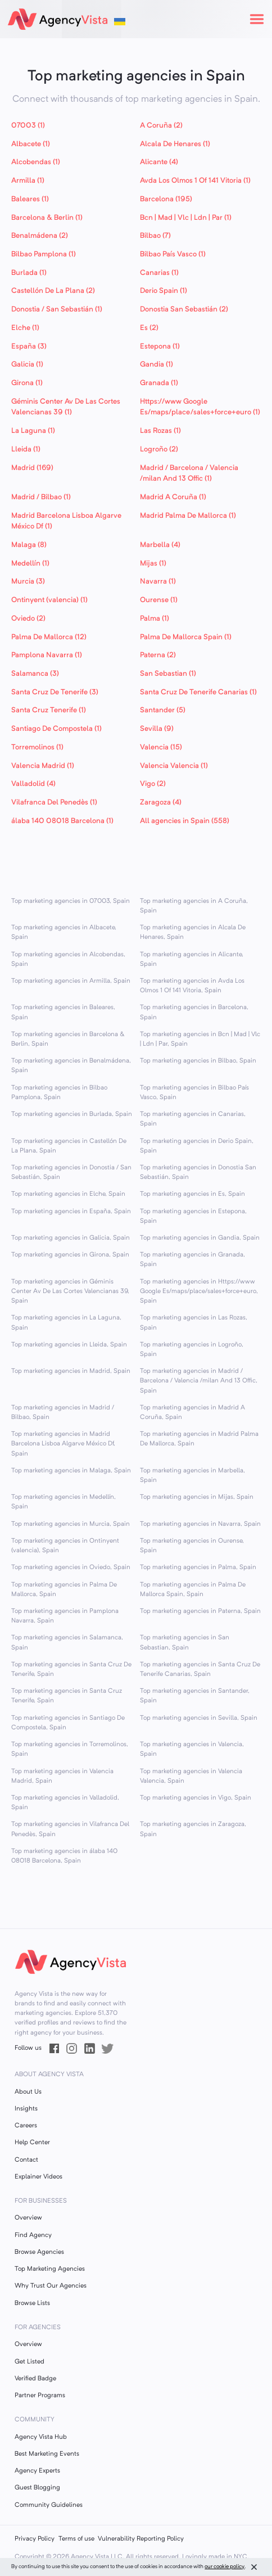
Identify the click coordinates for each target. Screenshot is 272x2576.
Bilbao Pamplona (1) (43, 254)
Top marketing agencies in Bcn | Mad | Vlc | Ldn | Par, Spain (200, 1039)
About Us (28, 2092)
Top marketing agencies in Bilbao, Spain (198, 1060)
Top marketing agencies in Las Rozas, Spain (193, 1322)
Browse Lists (32, 2303)
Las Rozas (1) (160, 431)
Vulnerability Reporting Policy (141, 2539)
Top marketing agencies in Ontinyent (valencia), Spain (65, 1546)
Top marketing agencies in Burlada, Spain (71, 1114)
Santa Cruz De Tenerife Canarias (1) (198, 692)
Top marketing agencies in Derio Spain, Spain (196, 1146)
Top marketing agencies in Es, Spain (192, 1194)
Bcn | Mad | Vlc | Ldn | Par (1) (186, 218)
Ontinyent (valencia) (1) (49, 600)
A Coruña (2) (161, 125)
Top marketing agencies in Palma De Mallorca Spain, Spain (193, 1589)
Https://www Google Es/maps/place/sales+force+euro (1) (200, 407)
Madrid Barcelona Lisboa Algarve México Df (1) (66, 521)
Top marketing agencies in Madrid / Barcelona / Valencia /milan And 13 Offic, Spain (198, 1381)
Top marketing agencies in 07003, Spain (70, 901)
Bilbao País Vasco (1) (173, 254)
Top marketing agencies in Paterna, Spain (200, 1611)
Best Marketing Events (47, 2454)
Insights (26, 2108)
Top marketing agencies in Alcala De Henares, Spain (193, 932)
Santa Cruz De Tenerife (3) (54, 692)
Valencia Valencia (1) (174, 766)
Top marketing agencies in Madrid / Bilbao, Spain (62, 1412)
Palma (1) (154, 618)
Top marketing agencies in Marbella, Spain (192, 1475)
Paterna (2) (158, 655)
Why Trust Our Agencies (51, 2286)
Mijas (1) (153, 563)
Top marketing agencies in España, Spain (71, 1211)
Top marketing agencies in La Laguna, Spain (66, 1322)
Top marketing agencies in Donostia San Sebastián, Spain (198, 1172)
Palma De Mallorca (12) (49, 637)
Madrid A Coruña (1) (173, 497)
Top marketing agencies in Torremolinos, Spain (69, 1749)
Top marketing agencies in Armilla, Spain (70, 981)
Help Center (32, 2142)
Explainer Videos (38, 2176)
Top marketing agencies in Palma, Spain (198, 1567)
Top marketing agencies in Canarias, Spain (193, 1119)
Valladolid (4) (33, 784)
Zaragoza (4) (161, 802)
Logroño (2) (159, 449)
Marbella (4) (160, 545)
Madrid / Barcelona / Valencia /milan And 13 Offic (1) (189, 473)
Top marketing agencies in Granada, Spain (192, 1259)
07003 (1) (28, 125)
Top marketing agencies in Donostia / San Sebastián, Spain (71, 1172)
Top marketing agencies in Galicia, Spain (70, 1238)
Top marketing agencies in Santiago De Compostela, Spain (68, 1723)
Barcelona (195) (166, 199)
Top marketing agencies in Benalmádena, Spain (71, 1065)
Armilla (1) (27, 180)
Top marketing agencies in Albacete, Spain (63, 932)
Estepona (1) (160, 346)
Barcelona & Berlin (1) (47, 218)
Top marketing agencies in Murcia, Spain (70, 1524)
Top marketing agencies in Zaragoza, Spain (193, 1829)
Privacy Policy (35, 2539)
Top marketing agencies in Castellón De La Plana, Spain (68, 1146)
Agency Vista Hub (41, 2437)
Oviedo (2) (28, 618)
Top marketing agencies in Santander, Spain (195, 1696)
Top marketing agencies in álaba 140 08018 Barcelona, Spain (64, 1856)
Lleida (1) (25, 449)
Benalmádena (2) (39, 235)
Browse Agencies (39, 2252)
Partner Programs (40, 2395)
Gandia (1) (156, 364)
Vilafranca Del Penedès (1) (54, 802)
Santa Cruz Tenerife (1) (48, 710)
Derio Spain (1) (163, 291)
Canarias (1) (159, 273)
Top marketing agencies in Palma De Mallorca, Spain (64, 1589)
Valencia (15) (161, 747)
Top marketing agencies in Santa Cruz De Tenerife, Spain (71, 1669)
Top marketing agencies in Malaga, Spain (71, 1470)
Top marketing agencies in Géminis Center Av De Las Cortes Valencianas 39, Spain (70, 1291)
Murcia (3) (28, 581)
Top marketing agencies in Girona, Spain (70, 1254)
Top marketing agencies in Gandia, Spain (200, 1238)
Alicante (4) (159, 162)
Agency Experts (37, 2470)
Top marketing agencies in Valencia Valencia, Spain (191, 1776)
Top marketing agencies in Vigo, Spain (195, 1798)
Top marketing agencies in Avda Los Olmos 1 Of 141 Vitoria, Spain (192, 986)
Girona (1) (27, 383)
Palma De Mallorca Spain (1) (186, 637)
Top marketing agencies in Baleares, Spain (63, 1012)
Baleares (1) (30, 199)
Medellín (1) (30, 563)
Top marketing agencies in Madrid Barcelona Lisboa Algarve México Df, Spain (63, 1444)
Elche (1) (25, 328)
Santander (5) (162, 710)
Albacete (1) (30, 144)
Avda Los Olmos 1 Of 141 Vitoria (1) (195, 180)
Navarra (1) (158, 581)
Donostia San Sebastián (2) (184, 309)
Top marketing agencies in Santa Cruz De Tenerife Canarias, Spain (200, 1669)
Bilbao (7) (155, 235)
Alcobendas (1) (35, 162)
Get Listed (29, 2361)
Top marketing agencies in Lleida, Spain (69, 1344)
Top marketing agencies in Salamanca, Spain (67, 1642)
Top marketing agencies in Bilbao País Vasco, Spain (194, 1092)
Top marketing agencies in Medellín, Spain (63, 1502)
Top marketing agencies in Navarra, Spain (200, 1524)
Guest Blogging (37, 2487)
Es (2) (149, 328)
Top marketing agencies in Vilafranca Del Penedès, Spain (70, 1829)
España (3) (29, 346)
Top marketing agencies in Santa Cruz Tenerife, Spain (66, 1696)
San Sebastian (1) (168, 673)
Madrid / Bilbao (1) (41, 497)
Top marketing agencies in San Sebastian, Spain (184, 1642)
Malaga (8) (29, 545)
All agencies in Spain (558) (184, 821)
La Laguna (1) (33, 431)
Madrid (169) (32, 468)
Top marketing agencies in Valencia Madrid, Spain (62, 1776)
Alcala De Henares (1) (175, 144)
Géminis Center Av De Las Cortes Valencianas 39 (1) (65, 407)
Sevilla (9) (157, 729)
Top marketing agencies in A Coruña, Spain (194, 906)
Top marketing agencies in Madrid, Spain (70, 1371)
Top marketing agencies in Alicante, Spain (191, 959)
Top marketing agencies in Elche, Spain (68, 1194)
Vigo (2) (153, 784)
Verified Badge (35, 2378)
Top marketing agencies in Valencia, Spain (192, 1749)
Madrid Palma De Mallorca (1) (188, 515)
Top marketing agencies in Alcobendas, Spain (68, 959)
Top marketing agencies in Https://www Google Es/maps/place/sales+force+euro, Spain (199, 1291)
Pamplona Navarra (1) (46, 655)
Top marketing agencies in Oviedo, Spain (70, 1567)
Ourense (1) (159, 600)
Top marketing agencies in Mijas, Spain (196, 1497)
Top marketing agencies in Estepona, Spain (193, 1216)
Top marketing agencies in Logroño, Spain (191, 1349)
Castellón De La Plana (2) (53, 291)
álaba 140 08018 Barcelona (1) (62, 821)
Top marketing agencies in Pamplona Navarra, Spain (65, 1616)
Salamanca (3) (35, 673)
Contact (26, 2160)
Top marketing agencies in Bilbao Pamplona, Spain (59, 1092)
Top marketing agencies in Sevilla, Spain (198, 1718)
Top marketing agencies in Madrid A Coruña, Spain (192, 1412)
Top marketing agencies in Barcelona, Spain (194, 1012)
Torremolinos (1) (37, 747)
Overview (28, 2218)
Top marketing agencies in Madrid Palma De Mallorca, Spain (199, 1439)
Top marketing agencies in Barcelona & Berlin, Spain (67, 1039)
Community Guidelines (49, 2505)
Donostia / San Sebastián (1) (56, 309)
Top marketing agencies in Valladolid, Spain (65, 1803)
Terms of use (76, 2539)
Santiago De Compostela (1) (56, 729)
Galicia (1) (27, 364)
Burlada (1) (29, 273)
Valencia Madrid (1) (42, 766)
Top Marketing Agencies (50, 2269)
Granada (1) (159, 383)
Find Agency (33, 2235)
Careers (26, 2125)
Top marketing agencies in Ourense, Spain (192, 1546)
